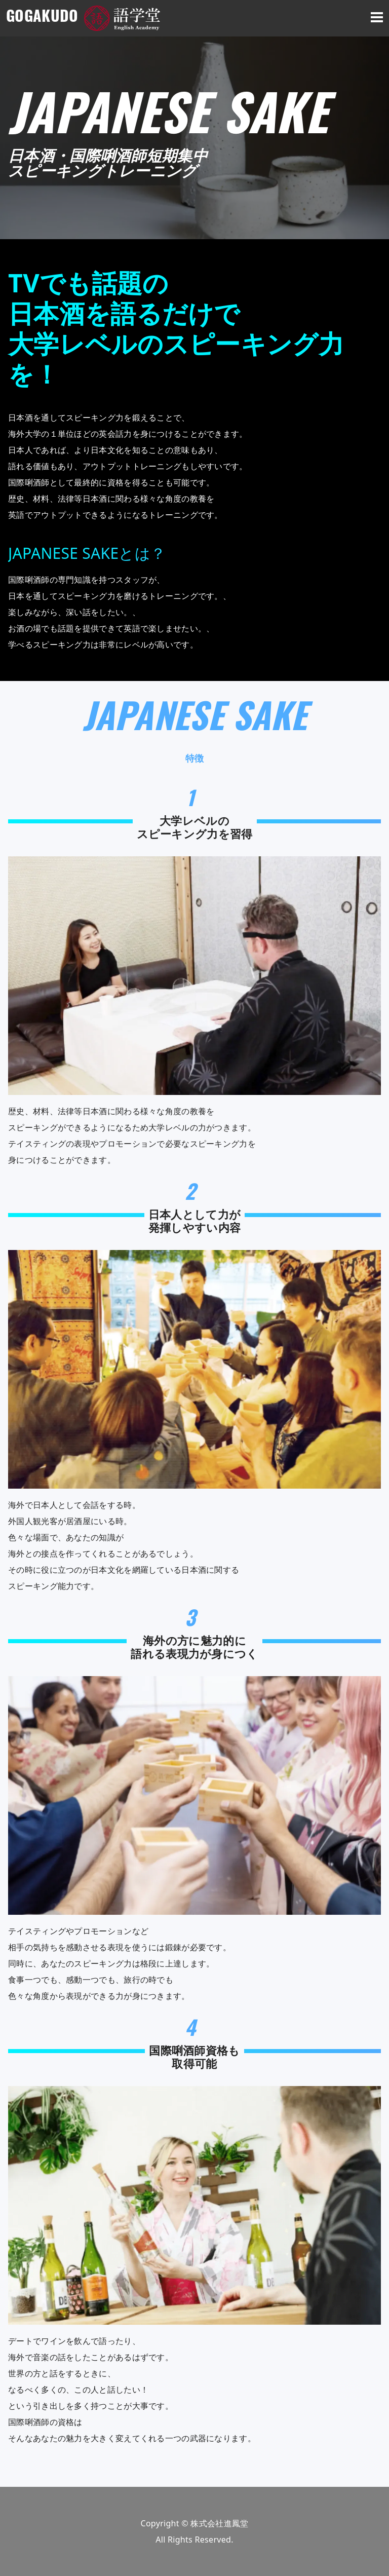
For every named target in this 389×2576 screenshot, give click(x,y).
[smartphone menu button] (377, 18)
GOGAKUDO (45, 18)
